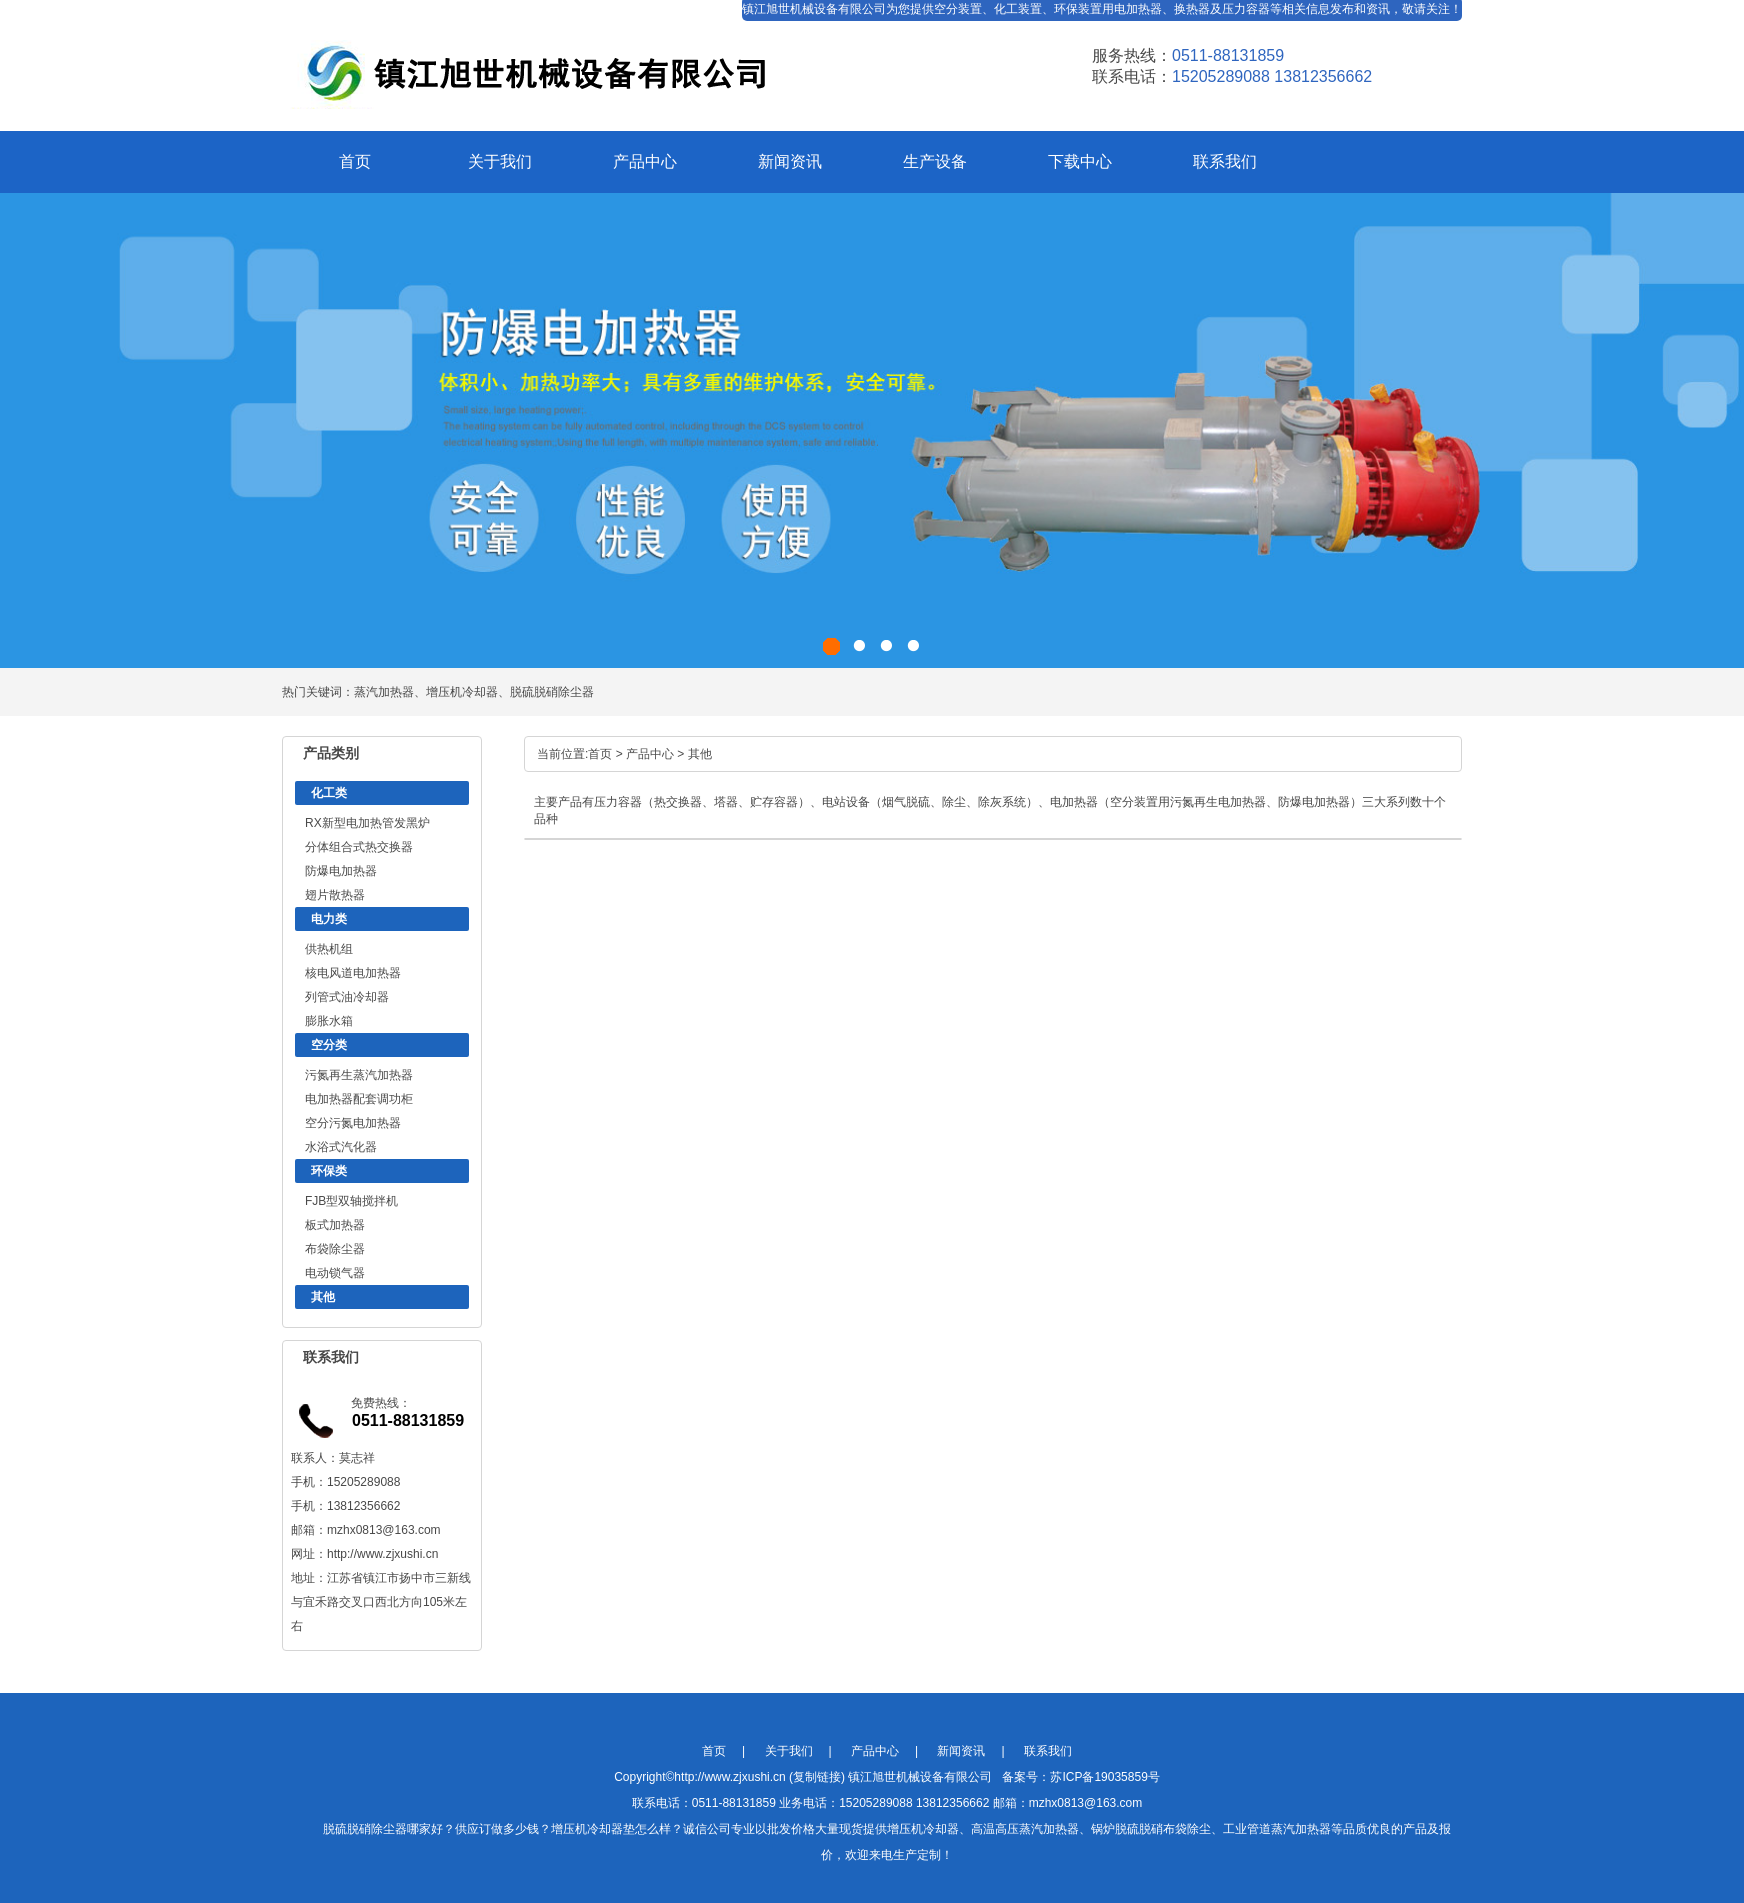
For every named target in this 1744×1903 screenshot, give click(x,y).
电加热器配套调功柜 (359, 1099)
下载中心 (1080, 161)
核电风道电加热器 (353, 973)
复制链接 (817, 1777)
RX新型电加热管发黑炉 (367, 823)
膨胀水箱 (329, 1021)
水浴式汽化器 (341, 1147)
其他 (323, 1297)
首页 (355, 161)
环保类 (329, 1171)
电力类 (329, 919)
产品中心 (645, 161)
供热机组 (329, 949)
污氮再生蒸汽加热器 (359, 1075)
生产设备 (935, 161)
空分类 (329, 1045)
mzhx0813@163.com (384, 1530)
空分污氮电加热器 (353, 1123)
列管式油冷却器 (347, 997)
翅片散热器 (335, 895)
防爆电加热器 (341, 871)
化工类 (329, 793)
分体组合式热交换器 (359, 847)
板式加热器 (335, 1225)
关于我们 (500, 161)
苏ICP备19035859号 (1104, 1777)
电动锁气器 (335, 1273)
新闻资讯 (790, 161)
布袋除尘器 (335, 1249)
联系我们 (1225, 161)
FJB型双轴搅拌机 (351, 1201)
